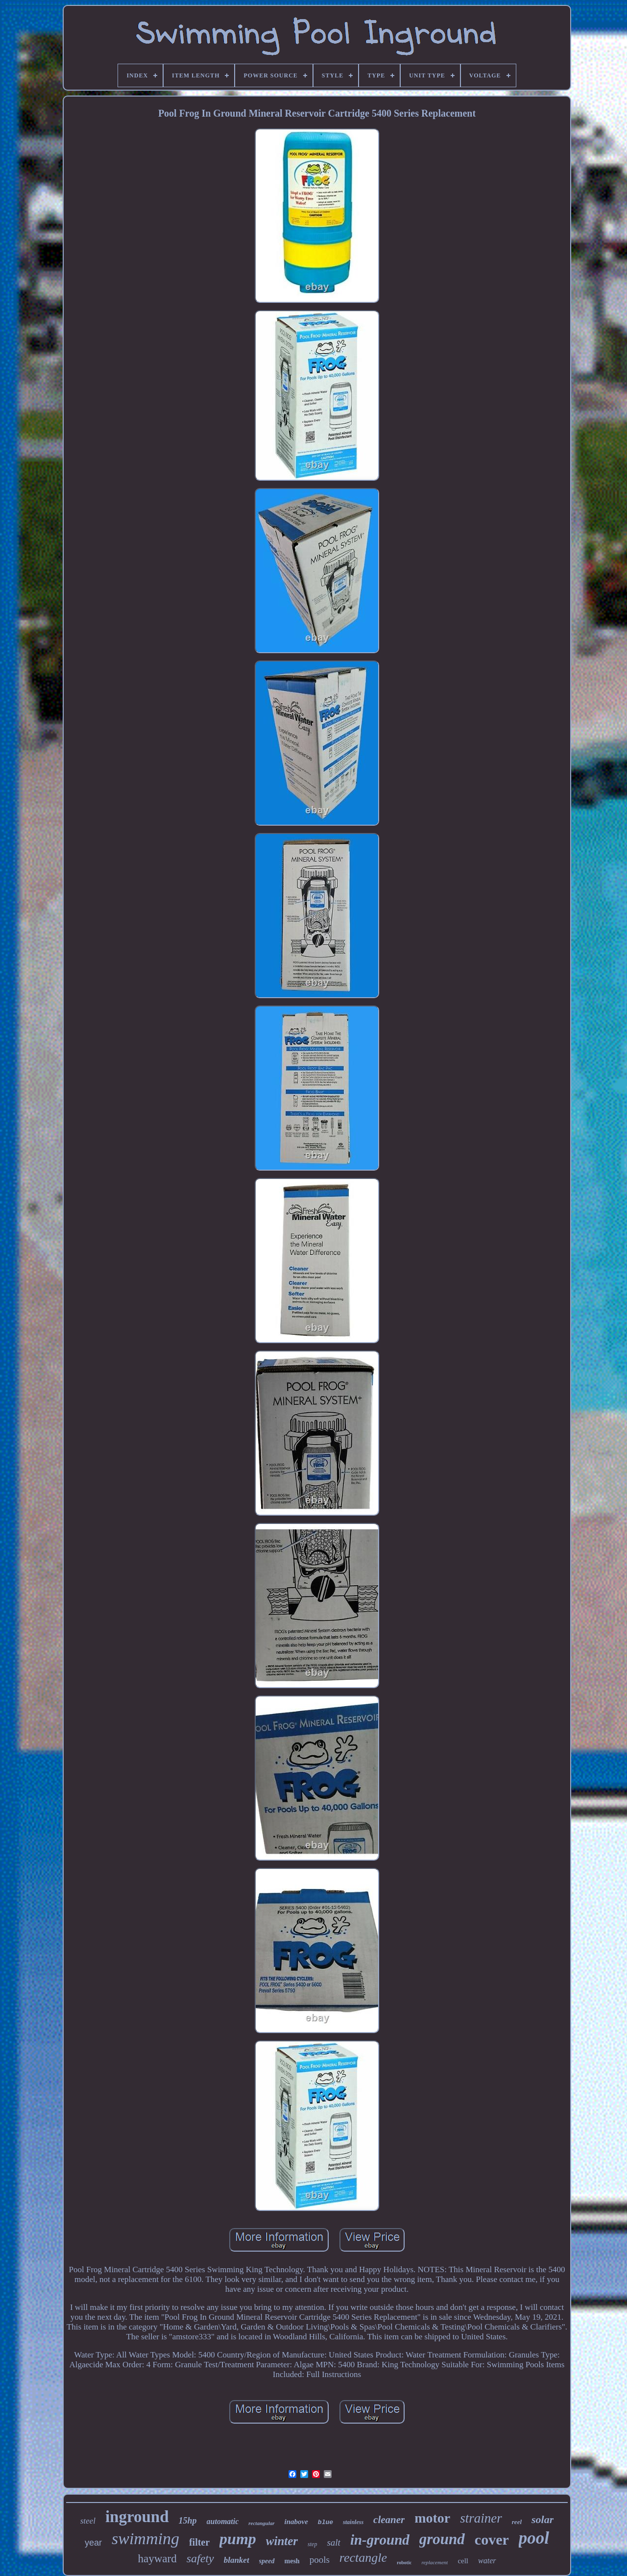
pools (320, 2559)
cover (492, 2539)
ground (442, 2539)
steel (88, 2521)
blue (325, 2522)
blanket (236, 2560)
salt (333, 2542)
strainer (481, 2518)
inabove (296, 2522)
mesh (292, 2561)
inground (137, 2517)
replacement (434, 2562)
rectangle (363, 2558)
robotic (404, 2562)
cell (463, 2561)
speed (267, 2561)
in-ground (380, 2540)
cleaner (389, 2520)
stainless (353, 2522)
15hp (188, 2521)
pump (237, 2539)
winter (282, 2541)
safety (200, 2558)
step (312, 2544)
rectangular (261, 2523)
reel (517, 2522)
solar (542, 2519)
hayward (157, 2558)
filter (199, 2542)
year (93, 2543)
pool (534, 2538)
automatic (223, 2521)
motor (432, 2518)
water (487, 2560)
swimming (145, 2538)
